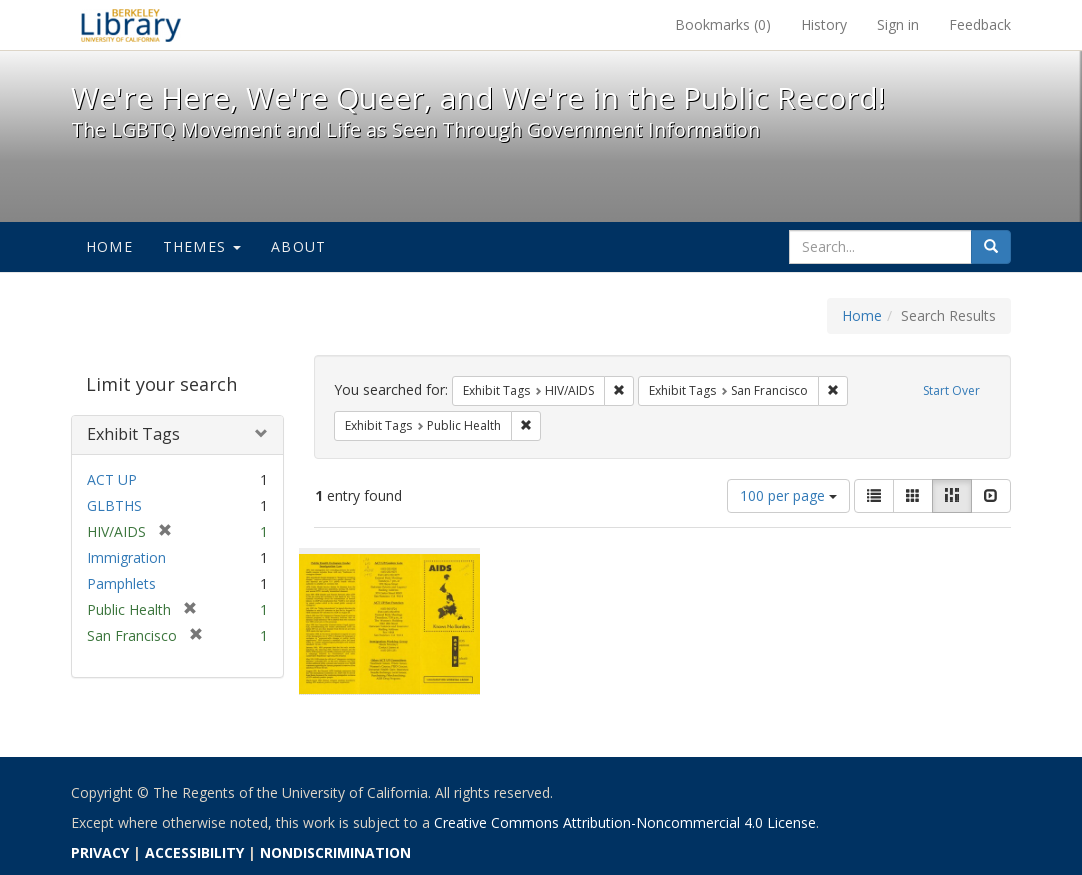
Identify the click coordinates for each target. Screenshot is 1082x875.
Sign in (898, 24)
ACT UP (112, 479)
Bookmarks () (723, 24)
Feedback (980, 24)
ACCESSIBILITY (194, 852)
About (298, 246)
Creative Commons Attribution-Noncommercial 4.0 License (625, 822)
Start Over (951, 390)
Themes (202, 246)
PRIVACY (100, 852)
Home (109, 246)
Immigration (126, 557)
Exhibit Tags (133, 434)
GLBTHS (114, 505)
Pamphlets (121, 583)
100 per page (788, 495)
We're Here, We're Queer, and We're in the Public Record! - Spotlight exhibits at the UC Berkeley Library (131, 25)
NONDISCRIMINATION (335, 852)
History (824, 24)
